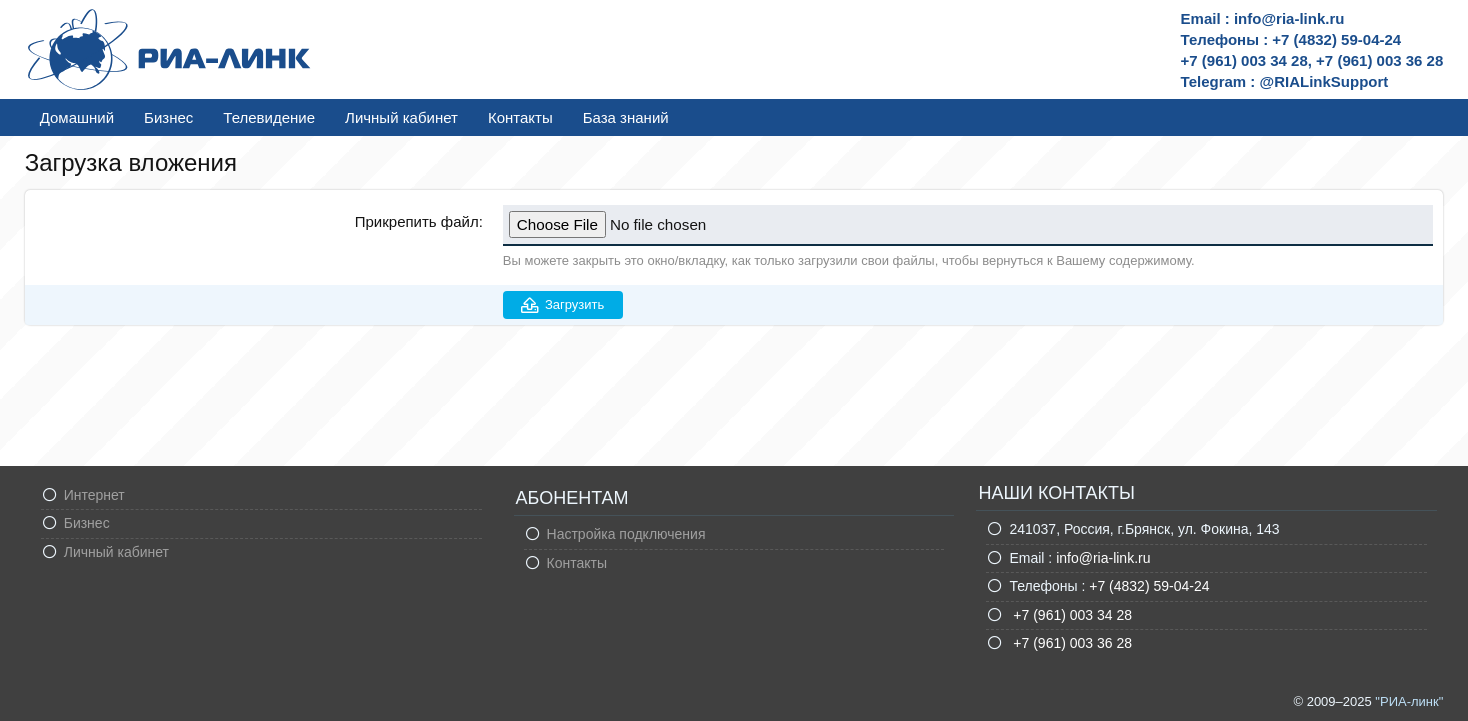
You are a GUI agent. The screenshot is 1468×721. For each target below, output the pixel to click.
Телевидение (269, 117)
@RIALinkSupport (1324, 81)
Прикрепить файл (417, 221)
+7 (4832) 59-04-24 (1149, 586)
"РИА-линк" (1409, 701)
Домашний (77, 117)
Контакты (520, 117)
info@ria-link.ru (1103, 558)
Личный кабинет (401, 117)
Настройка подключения (626, 534)
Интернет (94, 495)
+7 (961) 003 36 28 (1070, 643)
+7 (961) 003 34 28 (1070, 615)
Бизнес (168, 117)
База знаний (626, 117)
